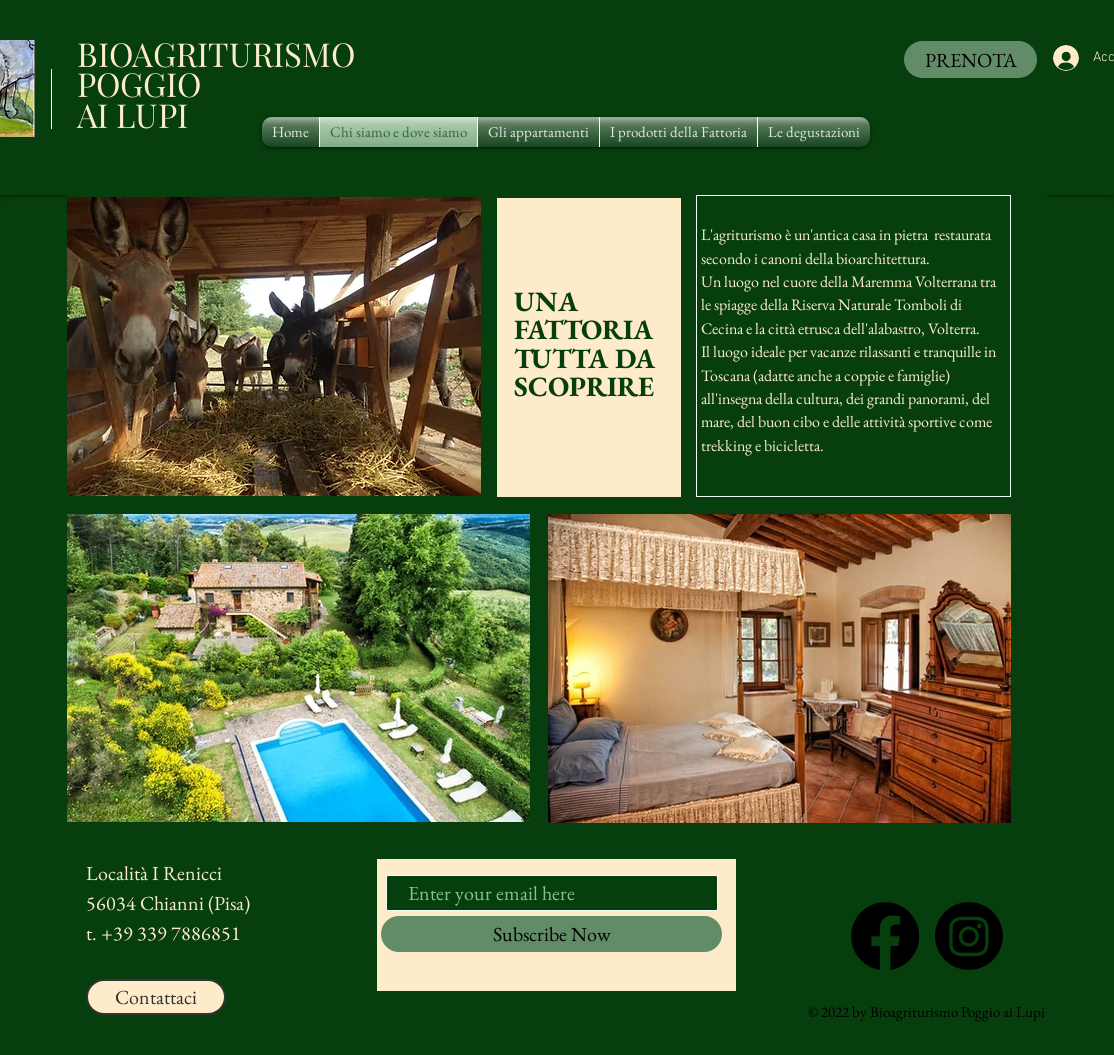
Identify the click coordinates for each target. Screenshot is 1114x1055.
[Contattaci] (156, 997)
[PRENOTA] (970, 59)
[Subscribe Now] (551, 934)
